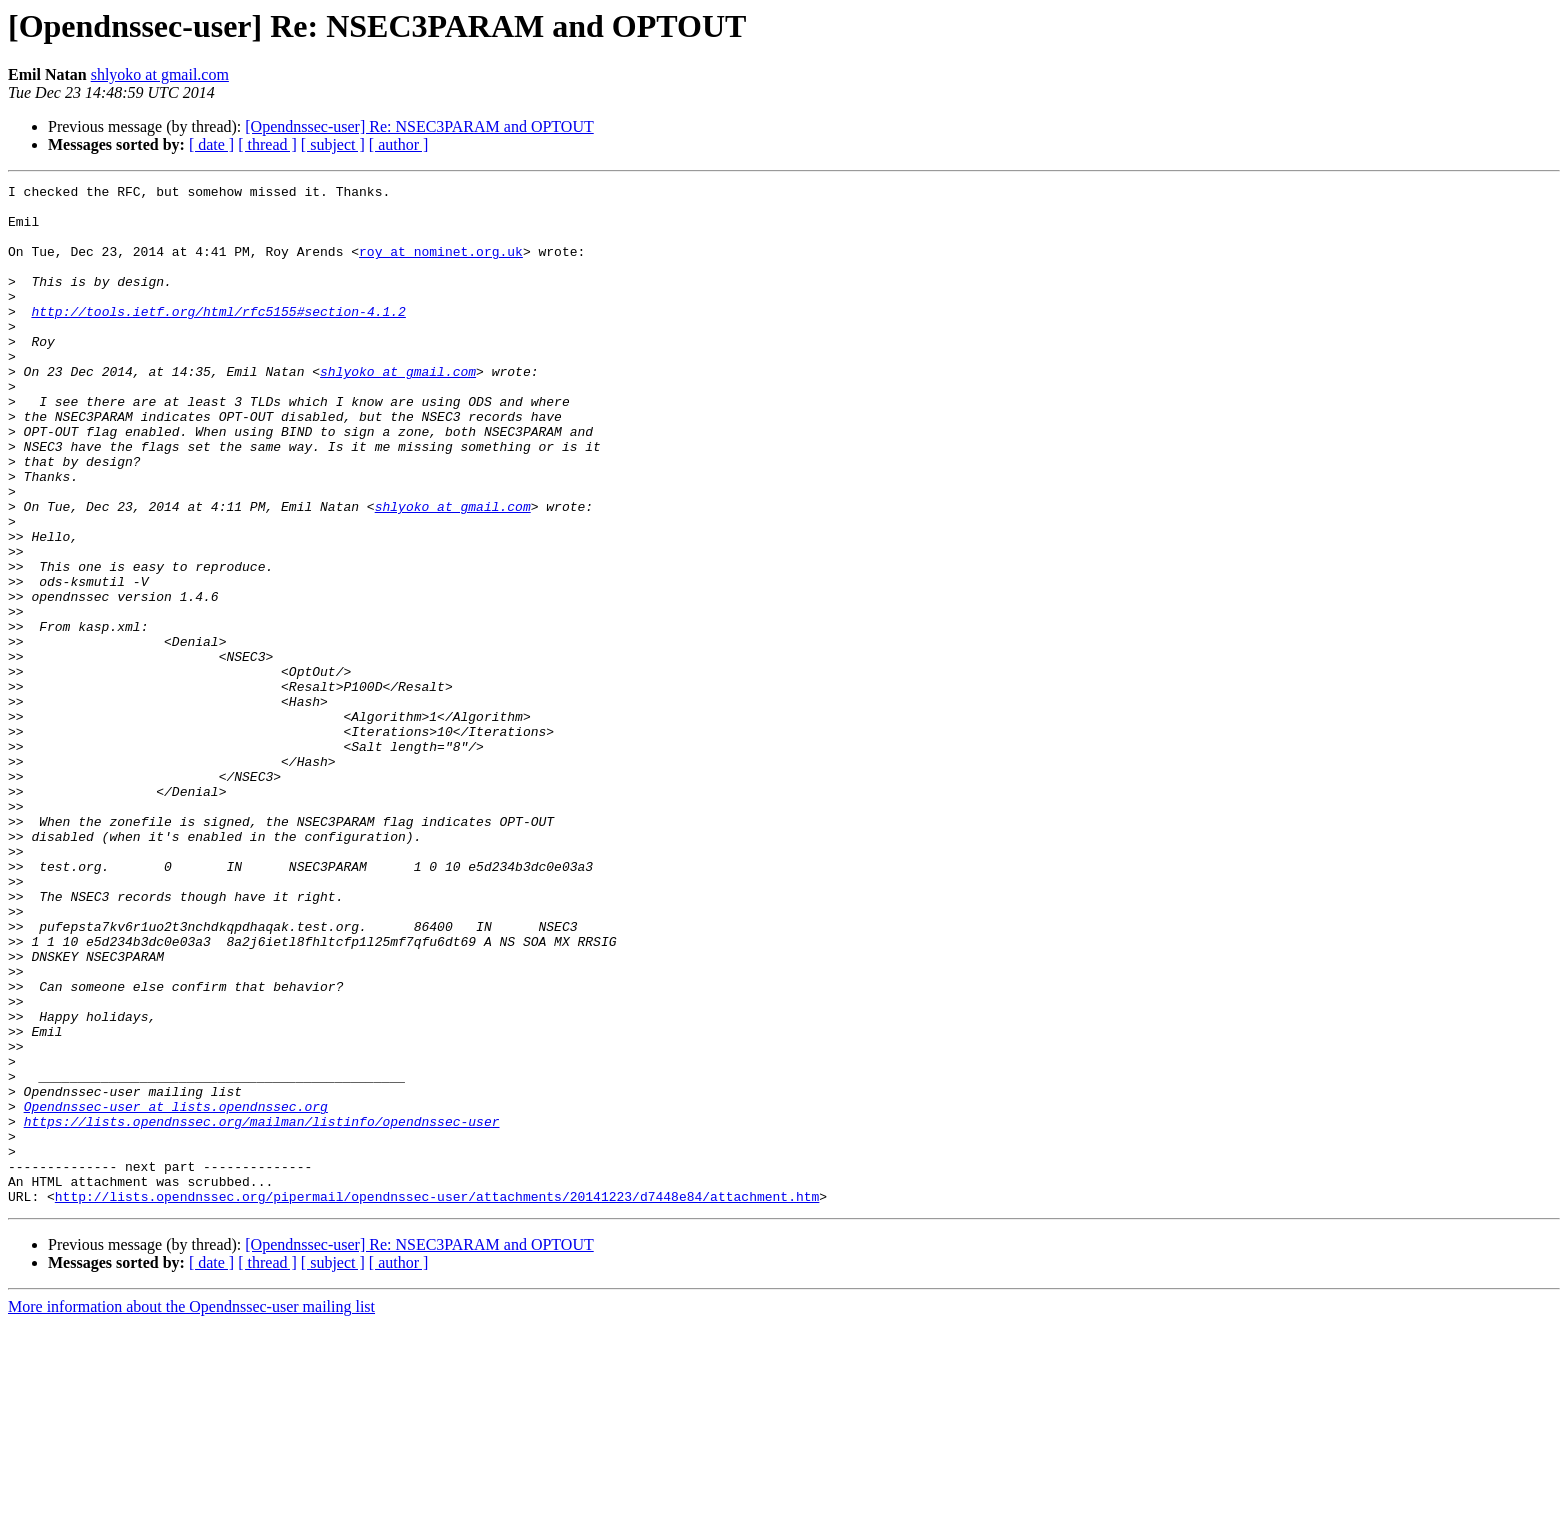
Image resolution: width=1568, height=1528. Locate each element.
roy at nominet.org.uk (441, 266)
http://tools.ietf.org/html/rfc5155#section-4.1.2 (218, 338)
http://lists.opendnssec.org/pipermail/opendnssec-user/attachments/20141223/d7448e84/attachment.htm (437, 1400)
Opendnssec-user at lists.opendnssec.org (176, 1292)
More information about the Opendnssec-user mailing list (191, 1510)
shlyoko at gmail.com (160, 74)
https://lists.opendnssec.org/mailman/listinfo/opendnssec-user (262, 1310)
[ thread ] (267, 144)
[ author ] (399, 144)
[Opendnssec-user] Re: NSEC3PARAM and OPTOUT (419, 126)
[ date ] (211, 144)
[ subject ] (333, 144)
